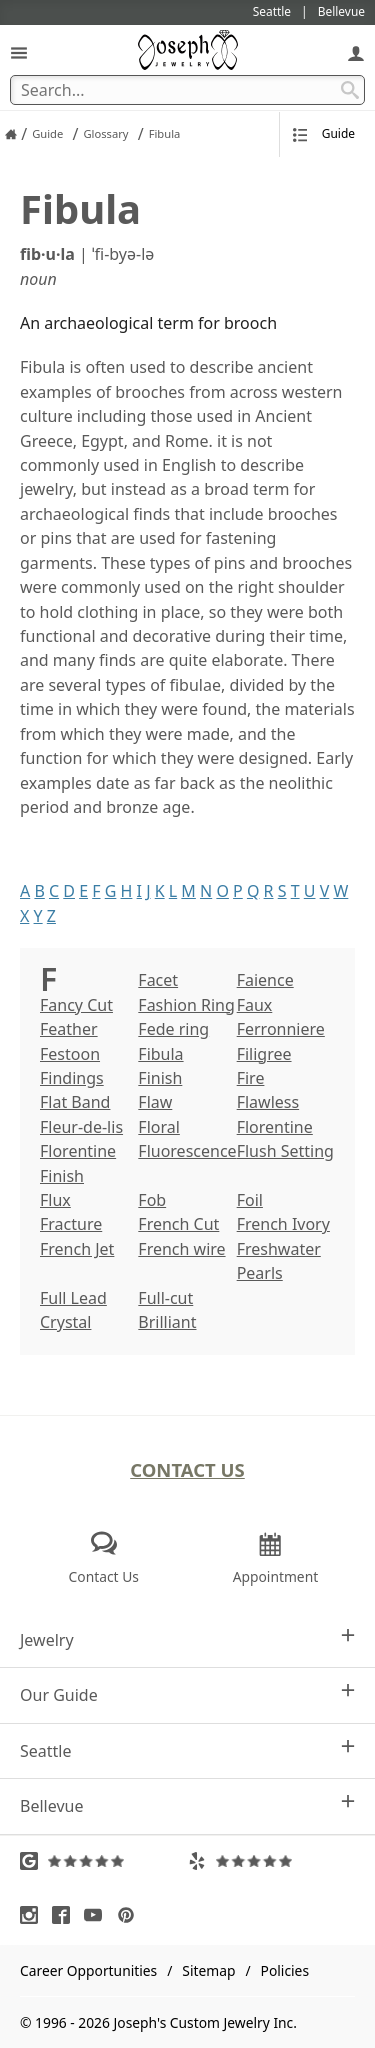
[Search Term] (187, 90)
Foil (250, 1200)
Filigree (264, 1054)
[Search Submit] (350, 90)
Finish (160, 1078)
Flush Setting (285, 1151)
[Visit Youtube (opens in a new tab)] (98, 1915)
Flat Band (75, 1102)
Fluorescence (187, 1151)
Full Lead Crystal (73, 1310)
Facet (158, 980)
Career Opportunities (88, 1970)
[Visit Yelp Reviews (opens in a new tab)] (272, 1861)
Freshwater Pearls (279, 1261)
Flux (55, 1200)
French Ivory (283, 1224)
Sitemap (208, 1970)
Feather (69, 1029)
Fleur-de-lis (81, 1127)
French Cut (178, 1224)
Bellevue (187, 1805)
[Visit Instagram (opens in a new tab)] (34, 1915)
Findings (72, 1078)
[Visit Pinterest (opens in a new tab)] (131, 1915)
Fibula (160, 1054)
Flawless (268, 1102)
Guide (324, 133)
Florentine (275, 1127)
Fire (251, 1078)
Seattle (187, 1750)
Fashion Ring (186, 1005)
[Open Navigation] (19, 52)
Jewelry (187, 1639)
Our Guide (187, 1694)
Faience (265, 980)
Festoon (70, 1054)
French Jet (77, 1249)
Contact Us (187, 1469)
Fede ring (173, 1029)
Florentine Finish (78, 1163)
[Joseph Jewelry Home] (11, 134)
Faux (255, 1005)
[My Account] (356, 52)
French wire (181, 1249)
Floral (159, 1127)
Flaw (155, 1102)
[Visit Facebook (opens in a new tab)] (66, 1915)
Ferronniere (281, 1029)
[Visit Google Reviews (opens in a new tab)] (104, 1861)
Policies (285, 1970)
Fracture (71, 1224)
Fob (152, 1200)
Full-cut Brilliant (167, 1310)
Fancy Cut (76, 1005)
